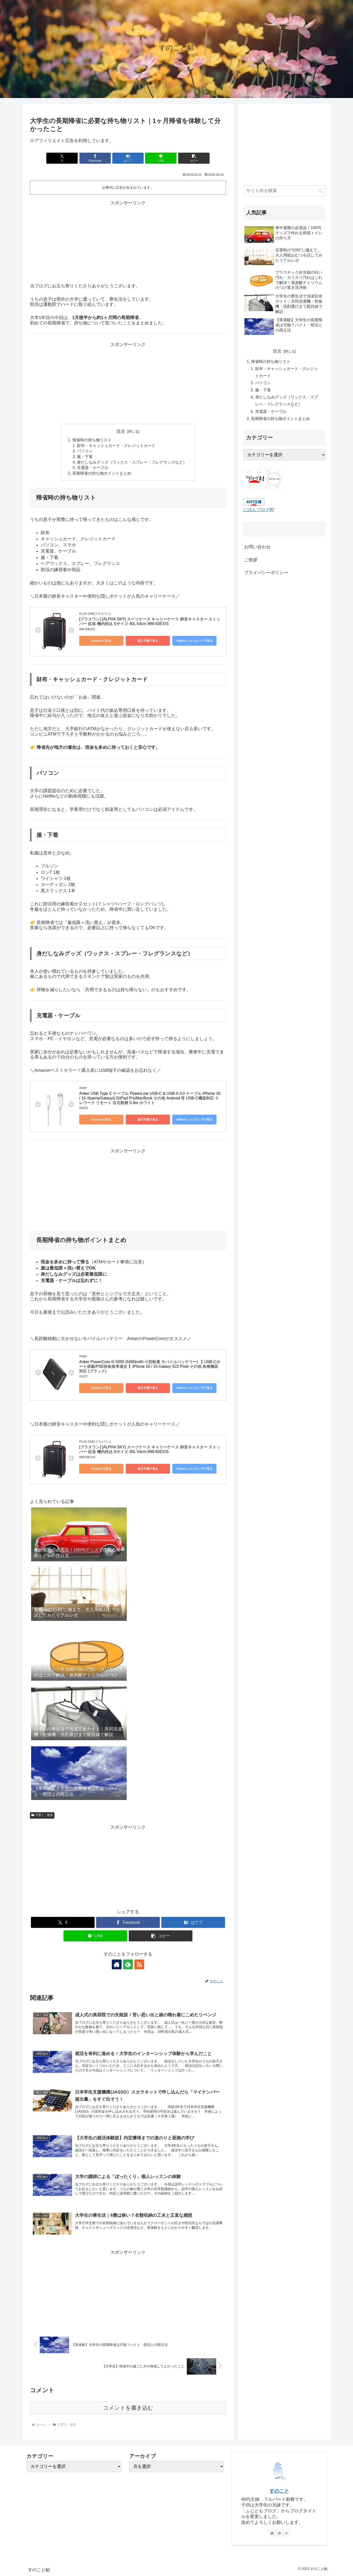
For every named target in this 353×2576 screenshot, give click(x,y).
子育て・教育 (42, 1815)
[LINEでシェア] (160, 158)
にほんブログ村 (258, 509)
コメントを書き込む (128, 2408)
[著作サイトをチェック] (117, 1964)
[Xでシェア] (62, 158)
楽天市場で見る (148, 640)
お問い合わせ (257, 546)
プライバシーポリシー (266, 572)
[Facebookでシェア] (95, 158)
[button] (194, 158)
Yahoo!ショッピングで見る (194, 640)
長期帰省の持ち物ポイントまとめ (101, 473)
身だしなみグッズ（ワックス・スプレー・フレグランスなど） (132, 462)
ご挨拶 (250, 559)
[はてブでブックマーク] (128, 158)
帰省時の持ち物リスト (92, 440)
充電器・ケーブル (92, 467)
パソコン (85, 451)
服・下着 (85, 456)
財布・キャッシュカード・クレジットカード (116, 445)
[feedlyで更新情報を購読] (128, 1964)
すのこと (279, 2491)
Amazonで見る (101, 640)
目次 (120, 431)
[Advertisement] (128, 241)
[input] (284, 190)
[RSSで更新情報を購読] (139, 1964)
